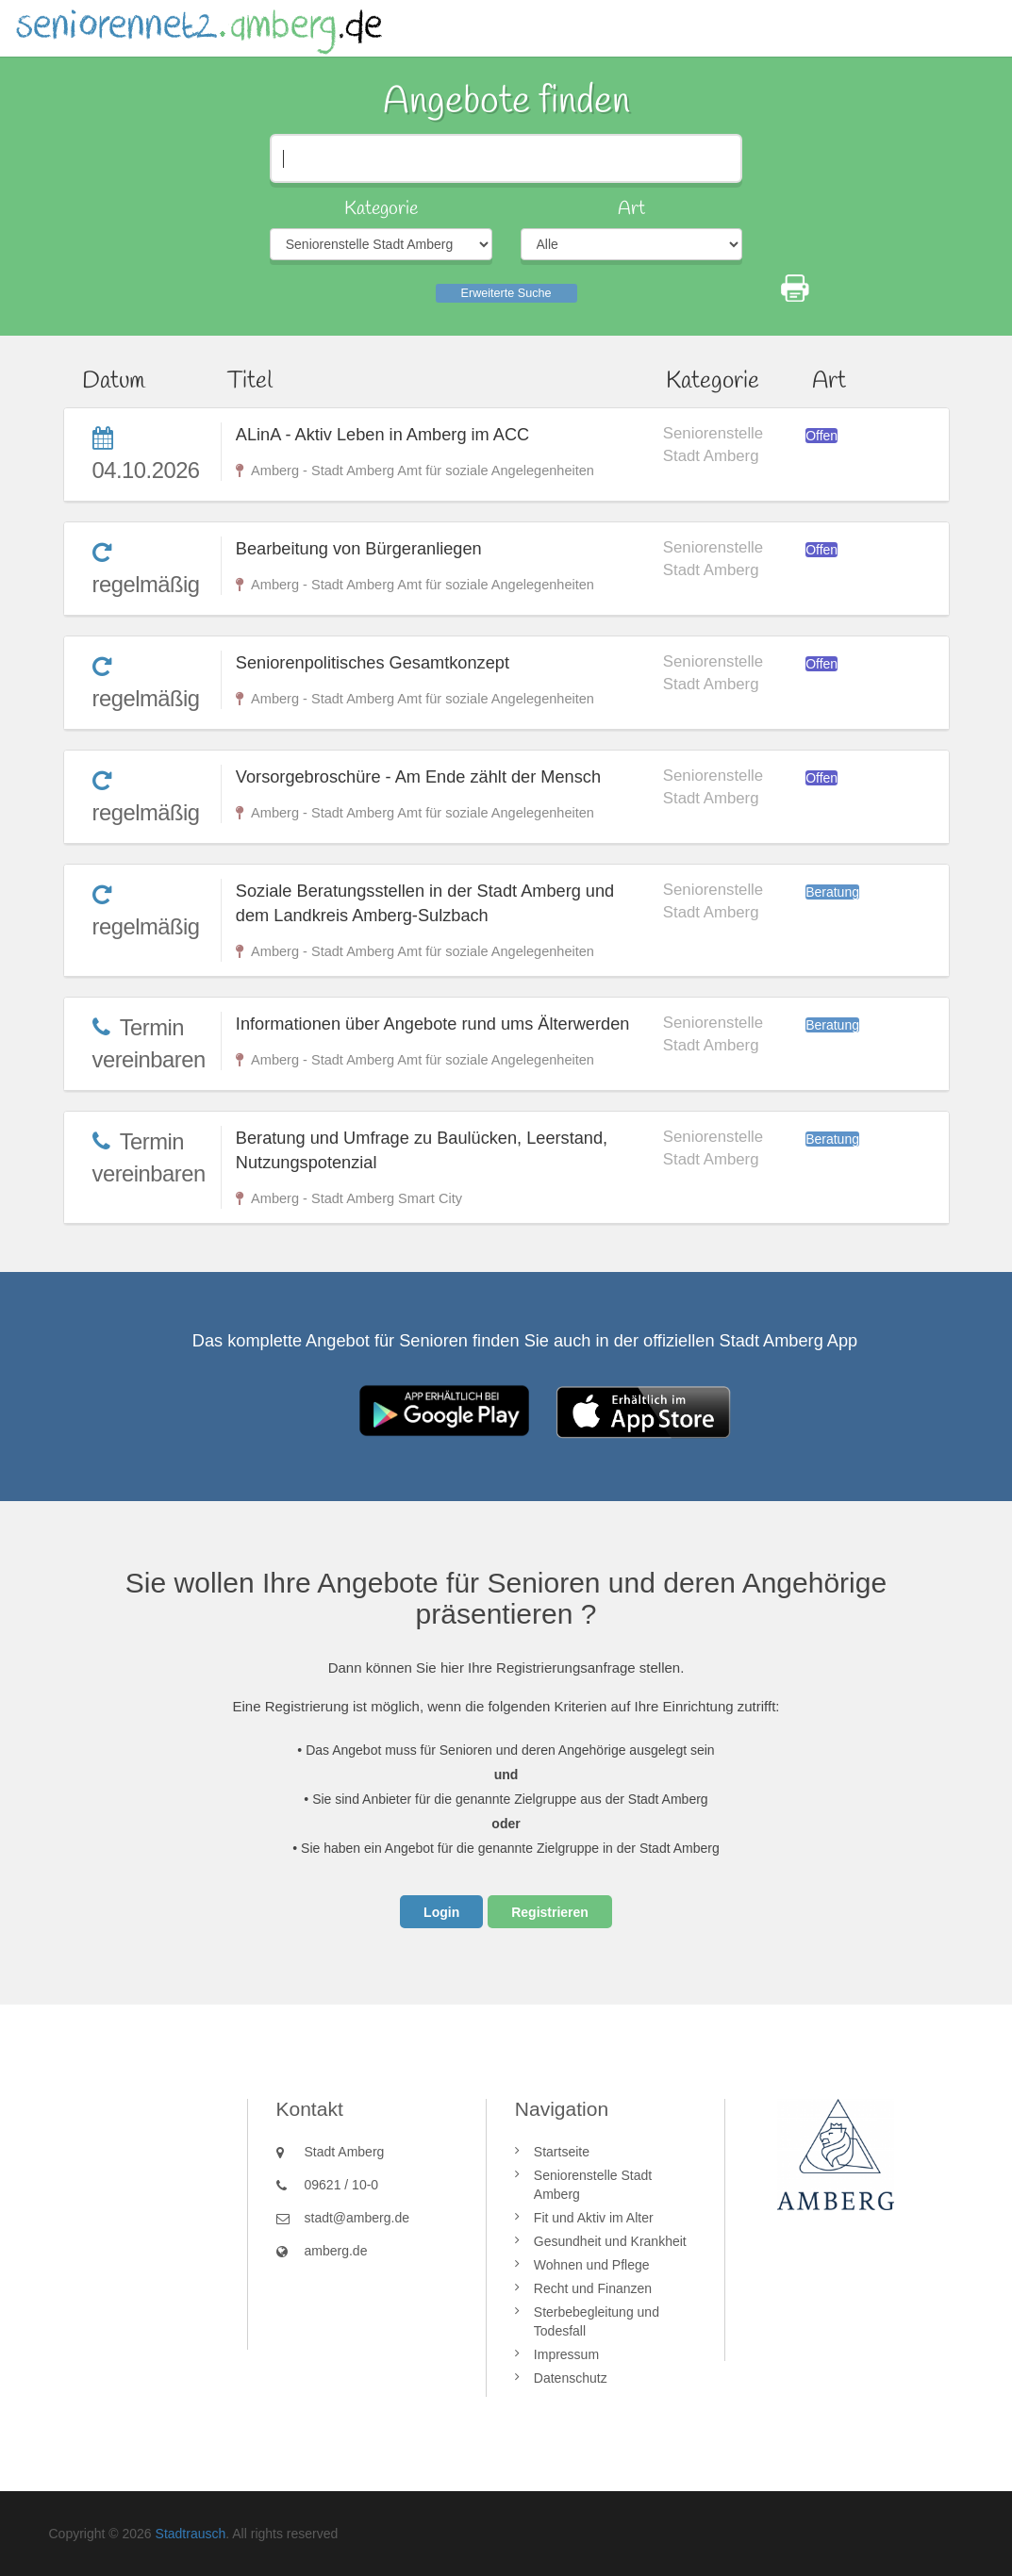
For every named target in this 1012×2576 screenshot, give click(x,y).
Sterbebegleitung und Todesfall (596, 2321)
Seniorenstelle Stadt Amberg (593, 2185)
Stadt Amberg (345, 2151)
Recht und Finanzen (593, 2288)
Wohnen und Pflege (592, 2264)
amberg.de (336, 2250)
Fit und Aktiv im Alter (594, 2217)
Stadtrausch (191, 2533)
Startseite (561, 2151)
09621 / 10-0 (342, 2184)
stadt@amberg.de (357, 2217)
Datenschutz (570, 2378)
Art (631, 209)
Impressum (566, 2354)
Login (441, 1912)
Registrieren (550, 1912)
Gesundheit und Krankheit (610, 2241)
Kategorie (381, 209)
